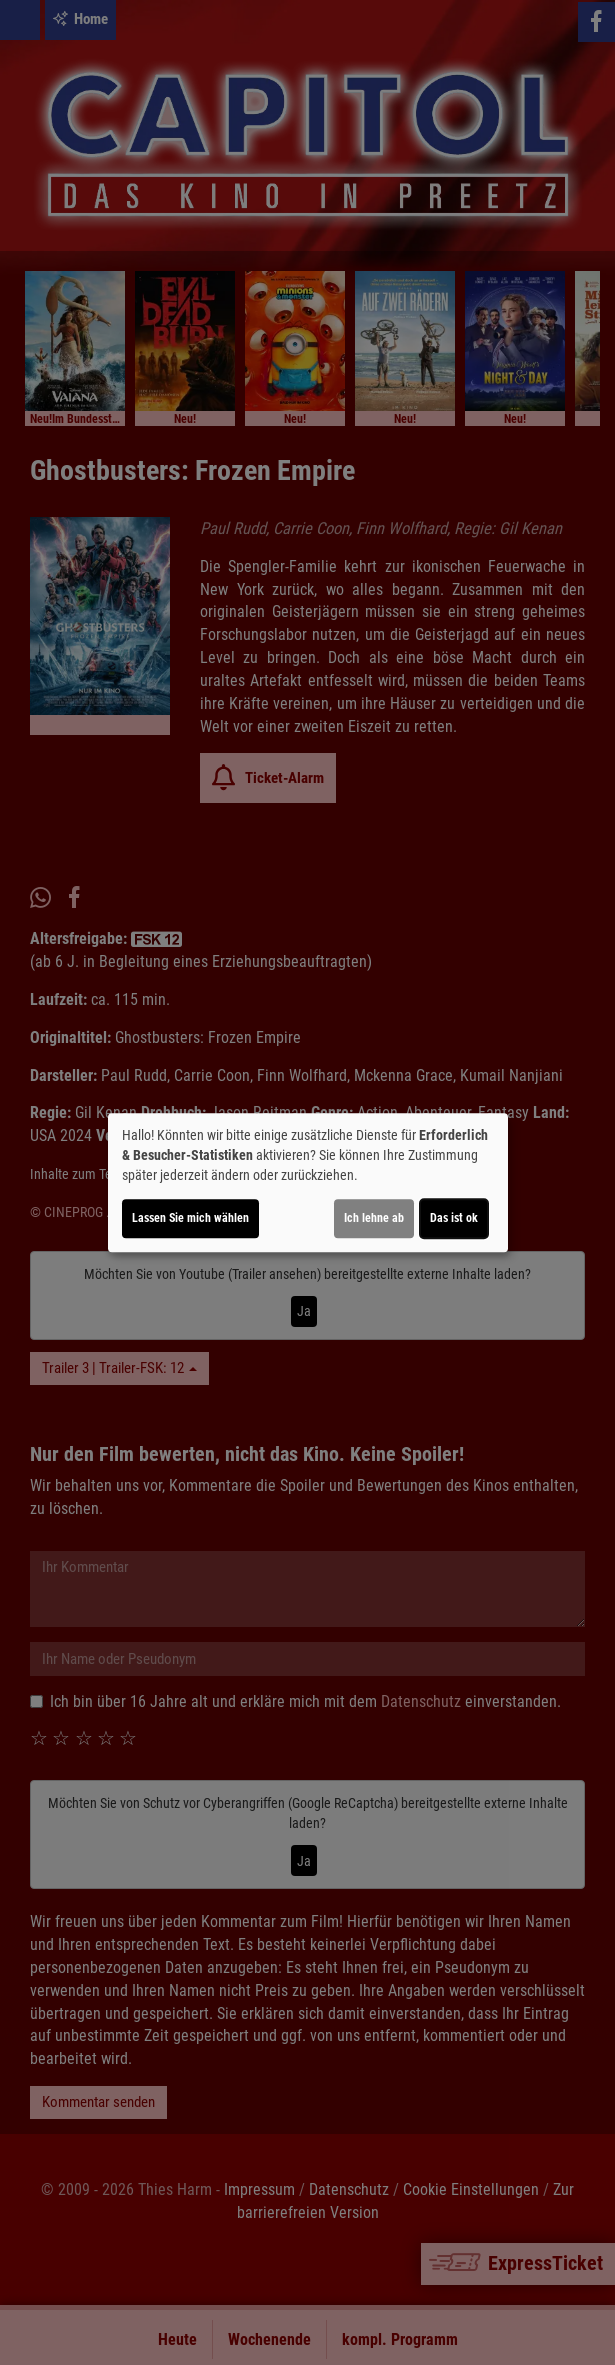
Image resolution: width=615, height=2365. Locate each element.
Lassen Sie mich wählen (190, 1218)
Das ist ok (454, 1218)
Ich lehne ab (374, 1218)
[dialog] (308, 1183)
